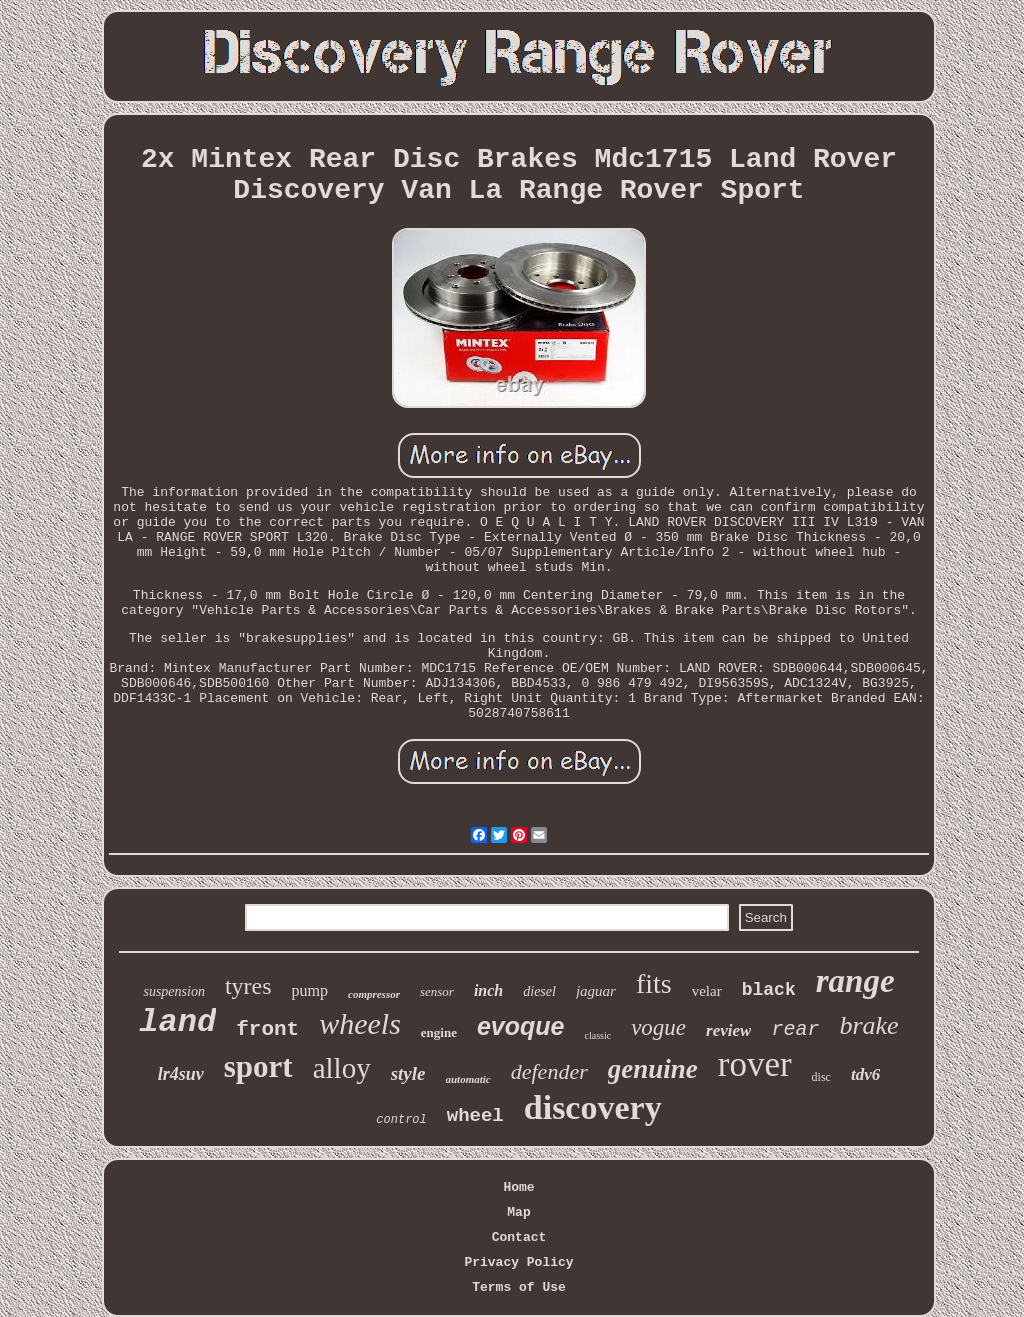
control (401, 1120)
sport (258, 1066)
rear (795, 1029)
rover (755, 1064)
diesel (539, 991)
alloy (342, 1068)
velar (707, 991)
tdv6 (865, 1074)
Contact (519, 1237)
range (855, 981)
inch (488, 990)
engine (439, 1032)
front (267, 1029)
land (177, 1022)
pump (310, 990)
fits (654, 983)
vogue (658, 1027)
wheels (360, 1023)
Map (518, 1212)
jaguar (596, 991)
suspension (173, 991)
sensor (437, 991)
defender (549, 1071)
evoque (521, 1026)
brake (868, 1025)
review (728, 1030)
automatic (468, 1079)
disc (821, 1077)
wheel (475, 1116)
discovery (593, 1107)
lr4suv (181, 1074)
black (769, 990)
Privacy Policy (518, 1262)
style (408, 1073)
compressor (374, 994)
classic (598, 1035)
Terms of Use (519, 1287)
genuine (653, 1069)
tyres (248, 986)
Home (518, 1187)
